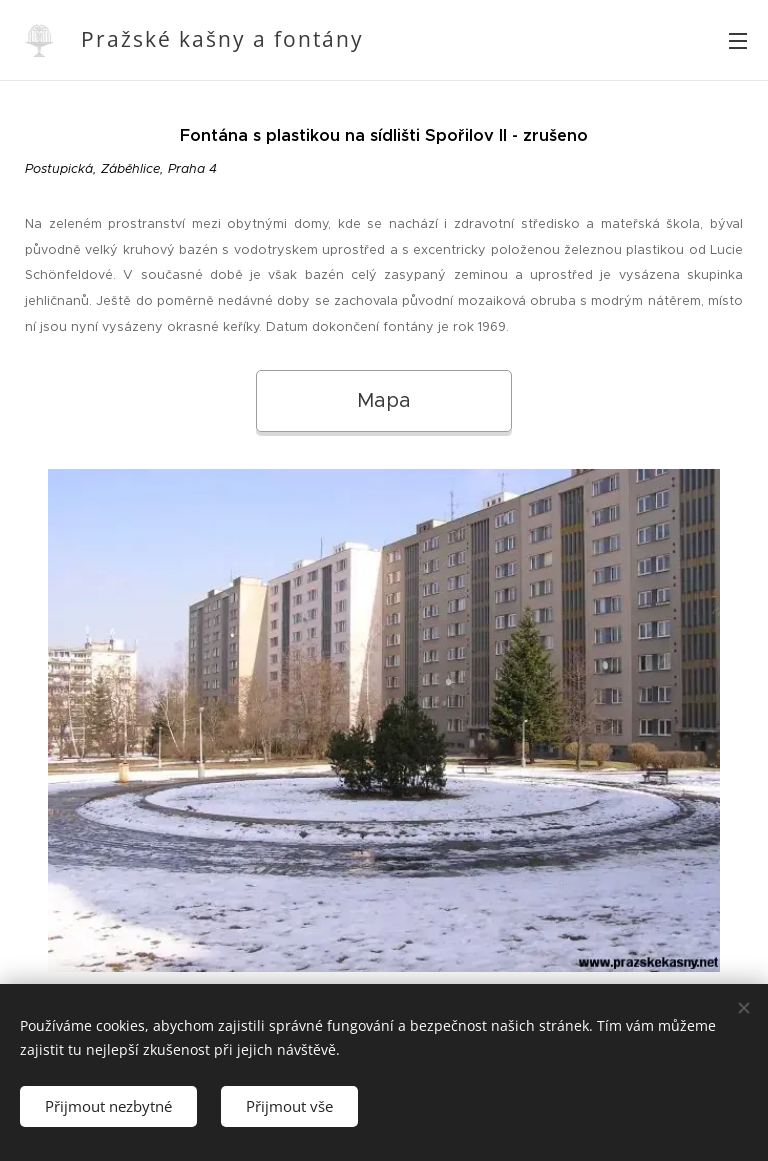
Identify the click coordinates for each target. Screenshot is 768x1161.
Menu (738, 41)
